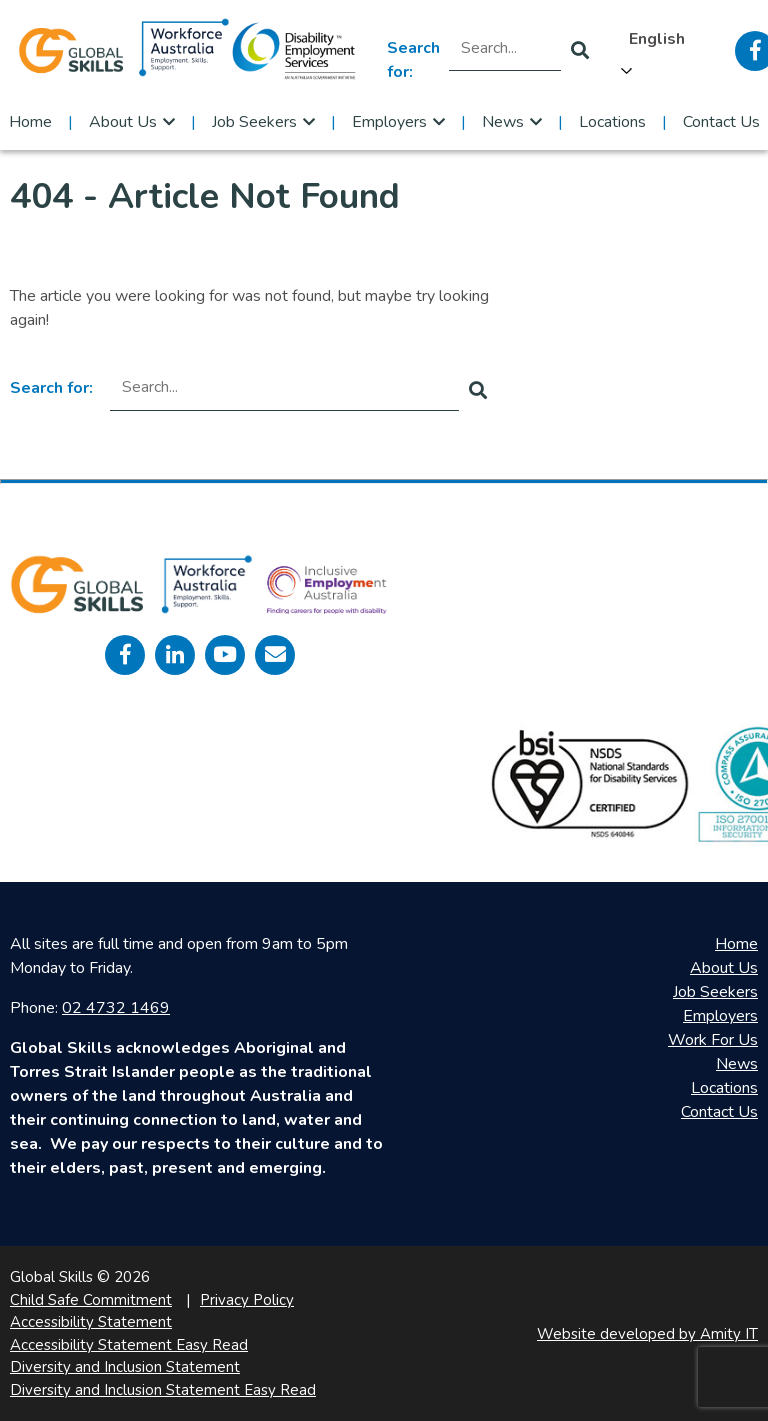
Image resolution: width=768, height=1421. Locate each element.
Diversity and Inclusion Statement (125, 1367)
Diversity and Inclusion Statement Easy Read (163, 1390)
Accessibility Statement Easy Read (129, 1345)
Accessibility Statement (91, 1322)
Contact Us (721, 122)
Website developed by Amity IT (647, 1334)
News (503, 122)
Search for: (413, 60)
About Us (123, 122)
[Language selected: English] (662, 51)
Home (30, 122)
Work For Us (713, 1040)
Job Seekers (254, 122)
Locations (612, 122)
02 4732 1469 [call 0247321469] (116, 1008)
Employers (389, 122)
